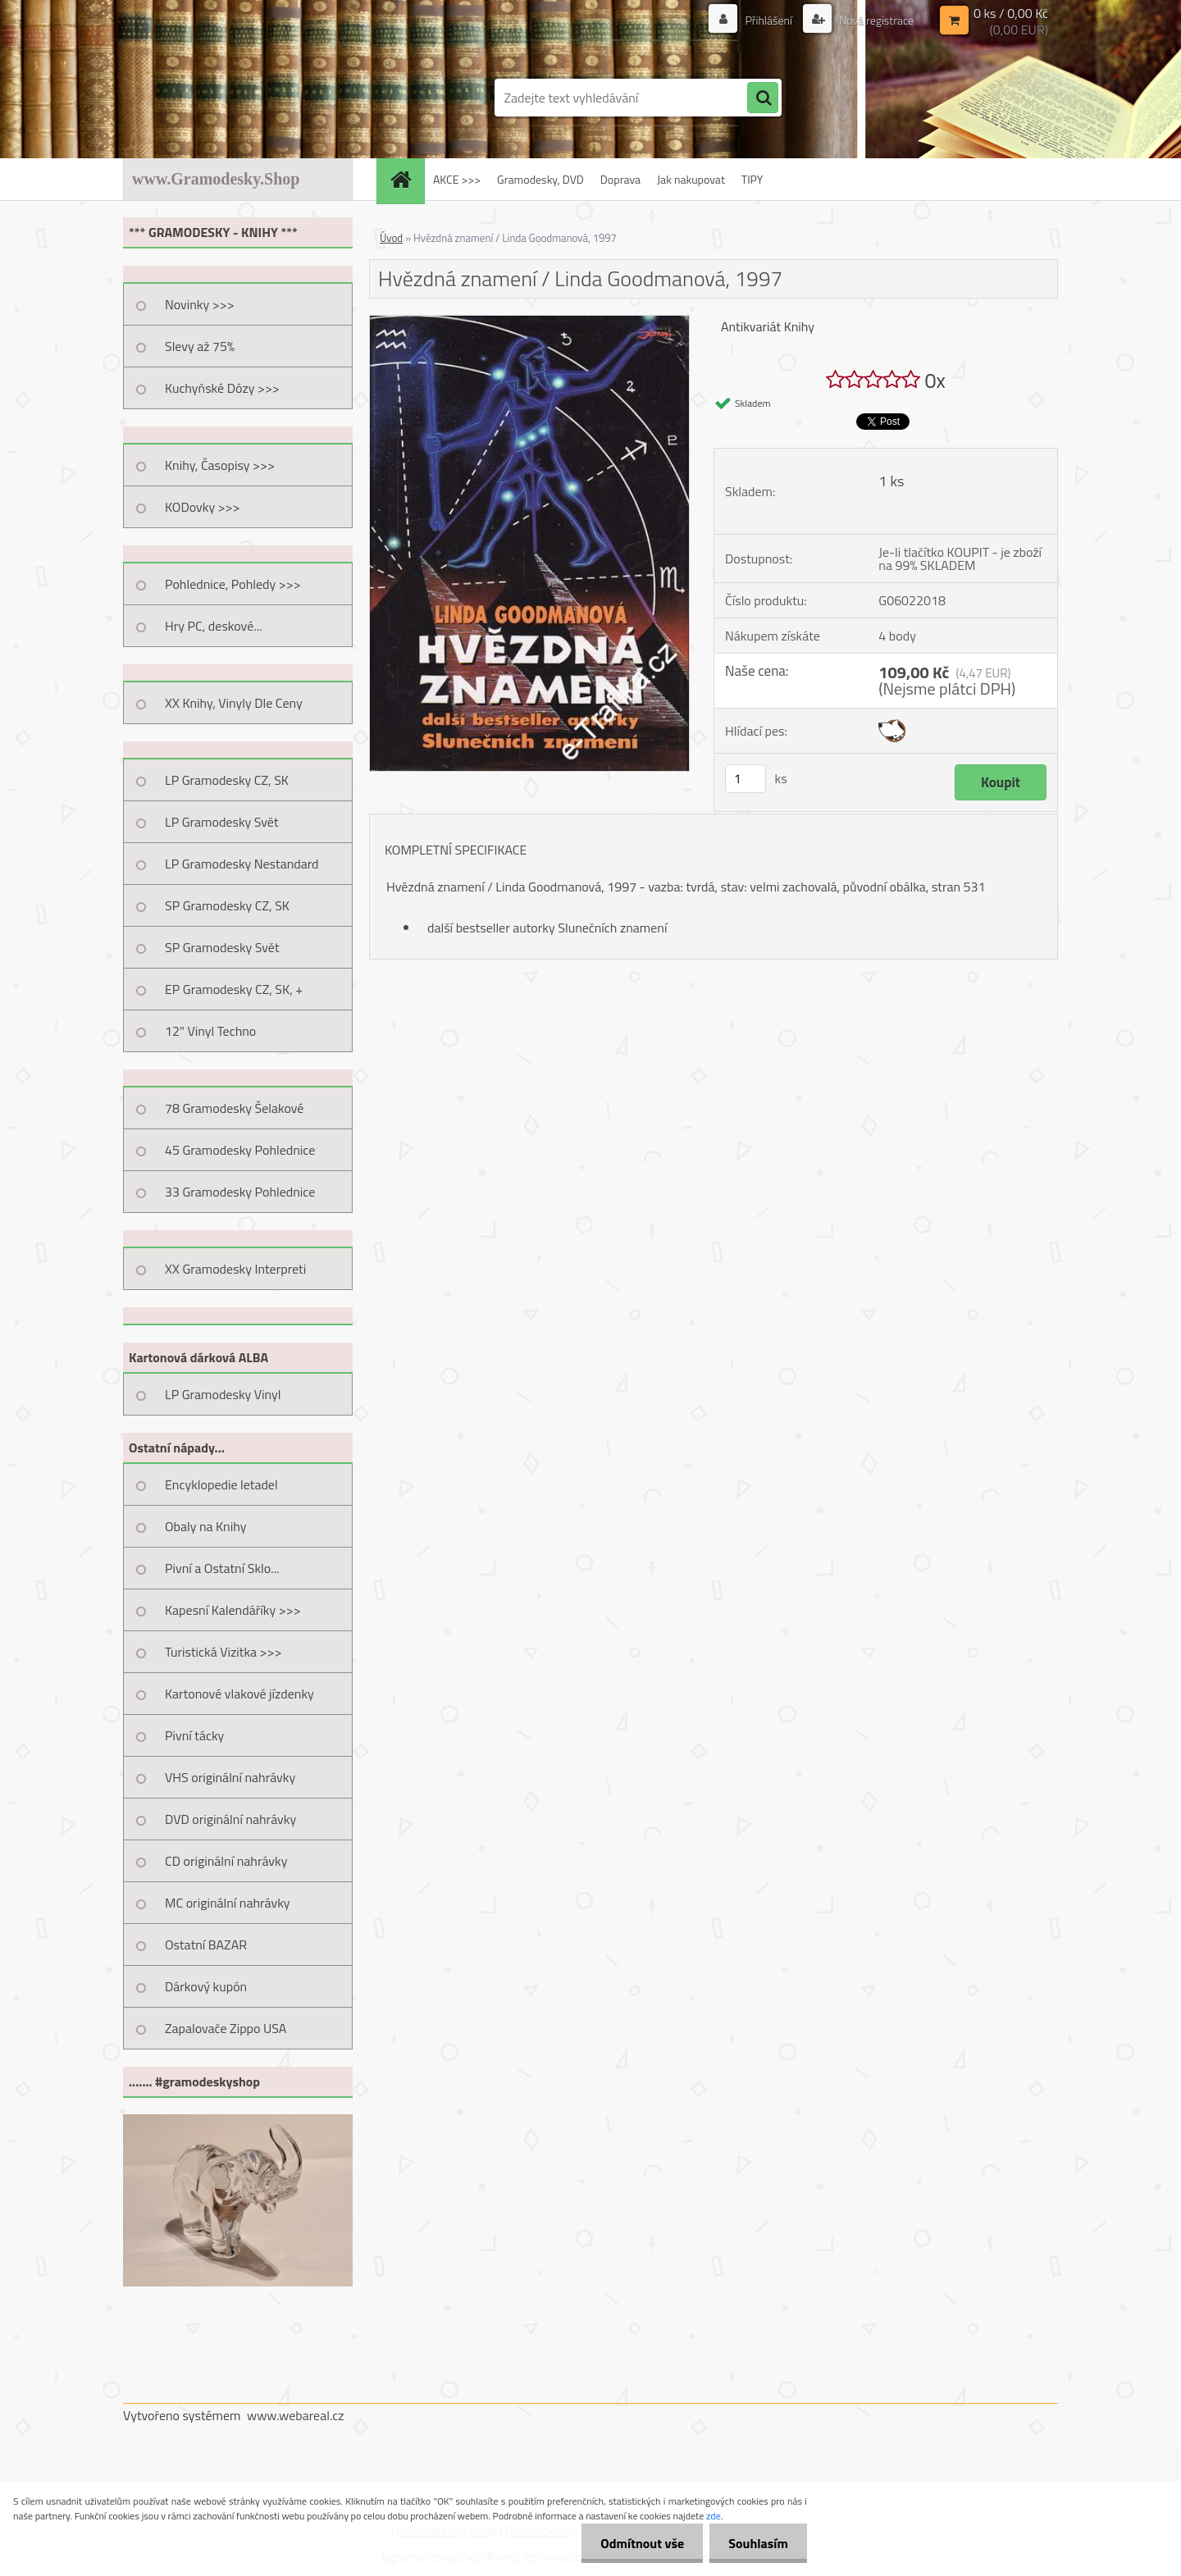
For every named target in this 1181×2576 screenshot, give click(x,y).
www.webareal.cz (295, 2415)
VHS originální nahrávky (230, 1777)
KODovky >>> (202, 507)
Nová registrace (875, 20)
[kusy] (745, 778)
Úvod (391, 238)
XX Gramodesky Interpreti (235, 1269)
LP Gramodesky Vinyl (223, 1394)
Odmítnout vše (638, 2543)
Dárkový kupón (206, 1986)
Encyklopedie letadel (221, 1484)
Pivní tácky (194, 1735)
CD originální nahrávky (226, 1861)
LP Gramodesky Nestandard (242, 863)
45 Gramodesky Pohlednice (240, 1150)
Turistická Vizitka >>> (223, 1652)
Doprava (620, 179)
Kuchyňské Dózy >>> (222, 388)
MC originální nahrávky (227, 1903)
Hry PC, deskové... (213, 626)
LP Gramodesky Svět (222, 822)
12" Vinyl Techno (210, 1031)
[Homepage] (406, 179)
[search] (762, 98)
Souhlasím (757, 2543)
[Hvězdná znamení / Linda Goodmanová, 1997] (529, 322)
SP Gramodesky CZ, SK (227, 905)
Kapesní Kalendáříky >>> (233, 1610)
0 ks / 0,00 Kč (1011, 13)
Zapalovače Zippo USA (225, 2028)
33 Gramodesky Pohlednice (240, 1191)
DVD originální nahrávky (230, 1819)
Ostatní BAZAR (206, 1944)
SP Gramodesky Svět (222, 947)
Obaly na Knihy (205, 1526)
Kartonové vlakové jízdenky (239, 1693)
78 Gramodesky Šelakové (234, 1108)
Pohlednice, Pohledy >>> (233, 584)
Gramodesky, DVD (540, 179)
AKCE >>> (457, 179)
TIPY (752, 179)
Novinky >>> (200, 304)
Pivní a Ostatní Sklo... (222, 1568)
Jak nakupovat (691, 179)
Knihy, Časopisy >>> (220, 465)
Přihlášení (768, 20)
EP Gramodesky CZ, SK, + (234, 989)
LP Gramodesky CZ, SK (227, 780)
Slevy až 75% (200, 346)
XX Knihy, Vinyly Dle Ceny (234, 703)
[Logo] (236, 98)
